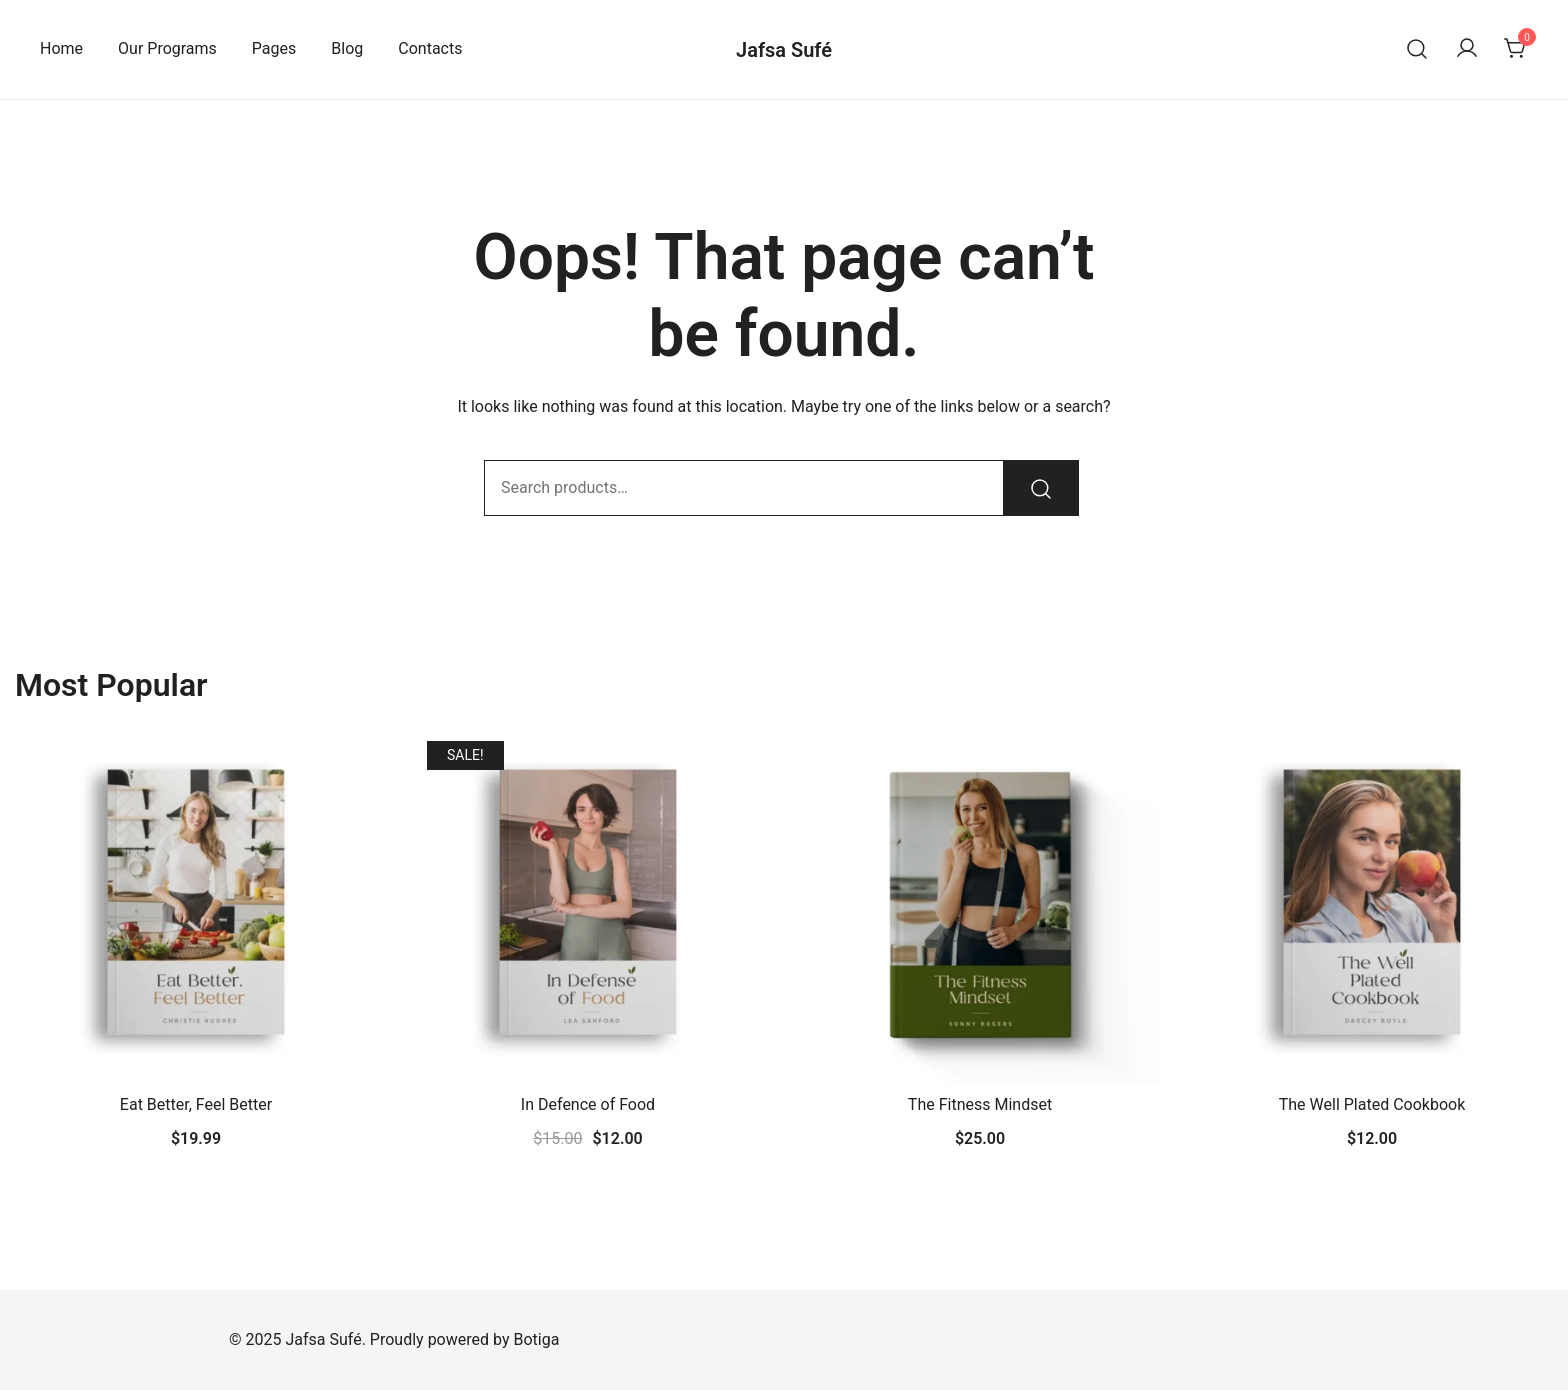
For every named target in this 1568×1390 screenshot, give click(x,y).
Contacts (430, 48)
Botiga (536, 1339)
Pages (274, 48)
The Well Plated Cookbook (1372, 1104)
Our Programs (167, 48)
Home (61, 48)
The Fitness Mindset (980, 1104)
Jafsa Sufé (784, 50)
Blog (347, 48)
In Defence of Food (588, 1104)
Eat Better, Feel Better (196, 1104)
